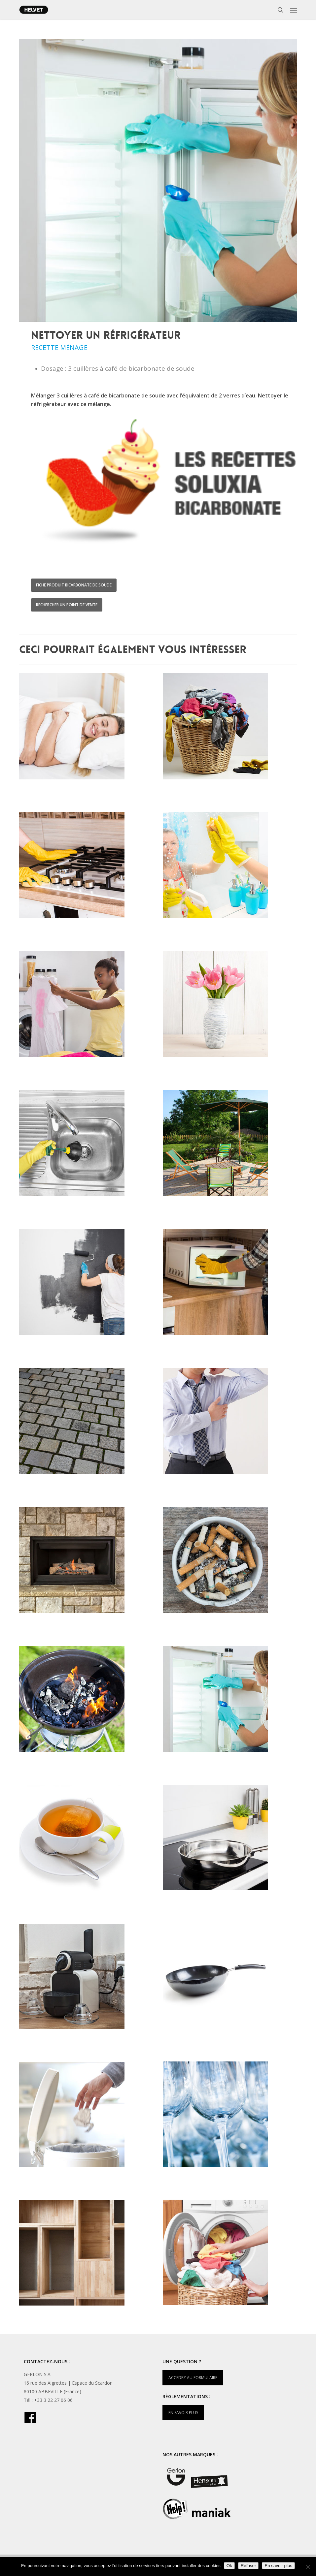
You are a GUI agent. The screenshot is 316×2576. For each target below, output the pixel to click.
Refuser (248, 2565)
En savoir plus (278, 2565)
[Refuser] (307, 2566)
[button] (293, 10)
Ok (229, 2565)
